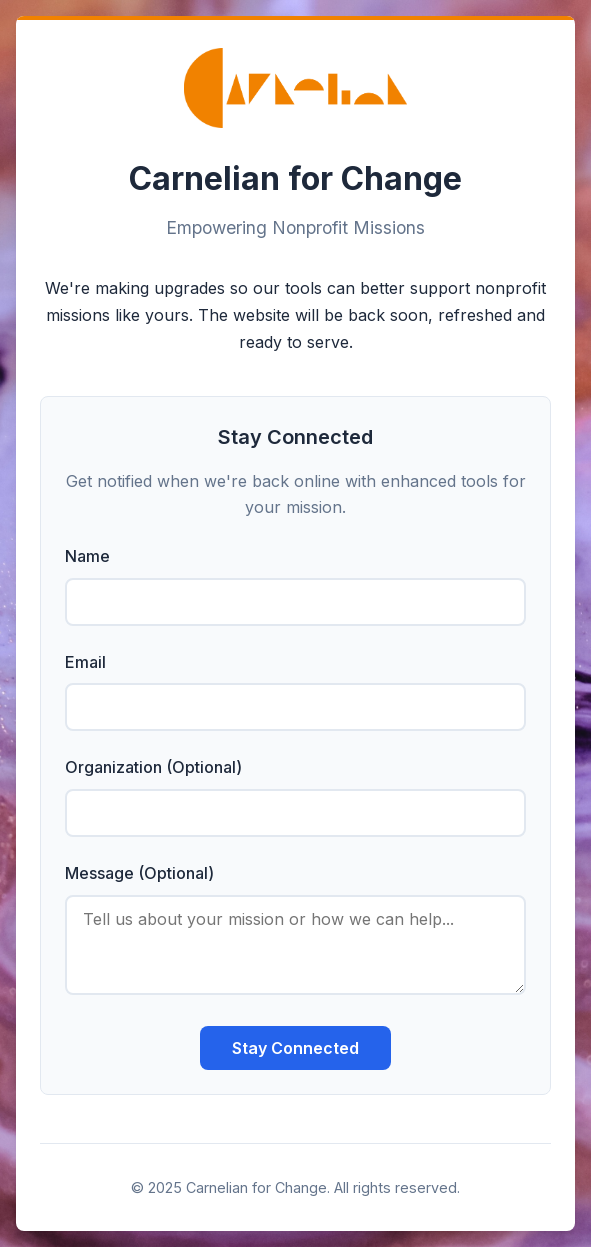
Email (85, 662)
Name (87, 556)
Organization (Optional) (153, 767)
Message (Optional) (139, 873)
